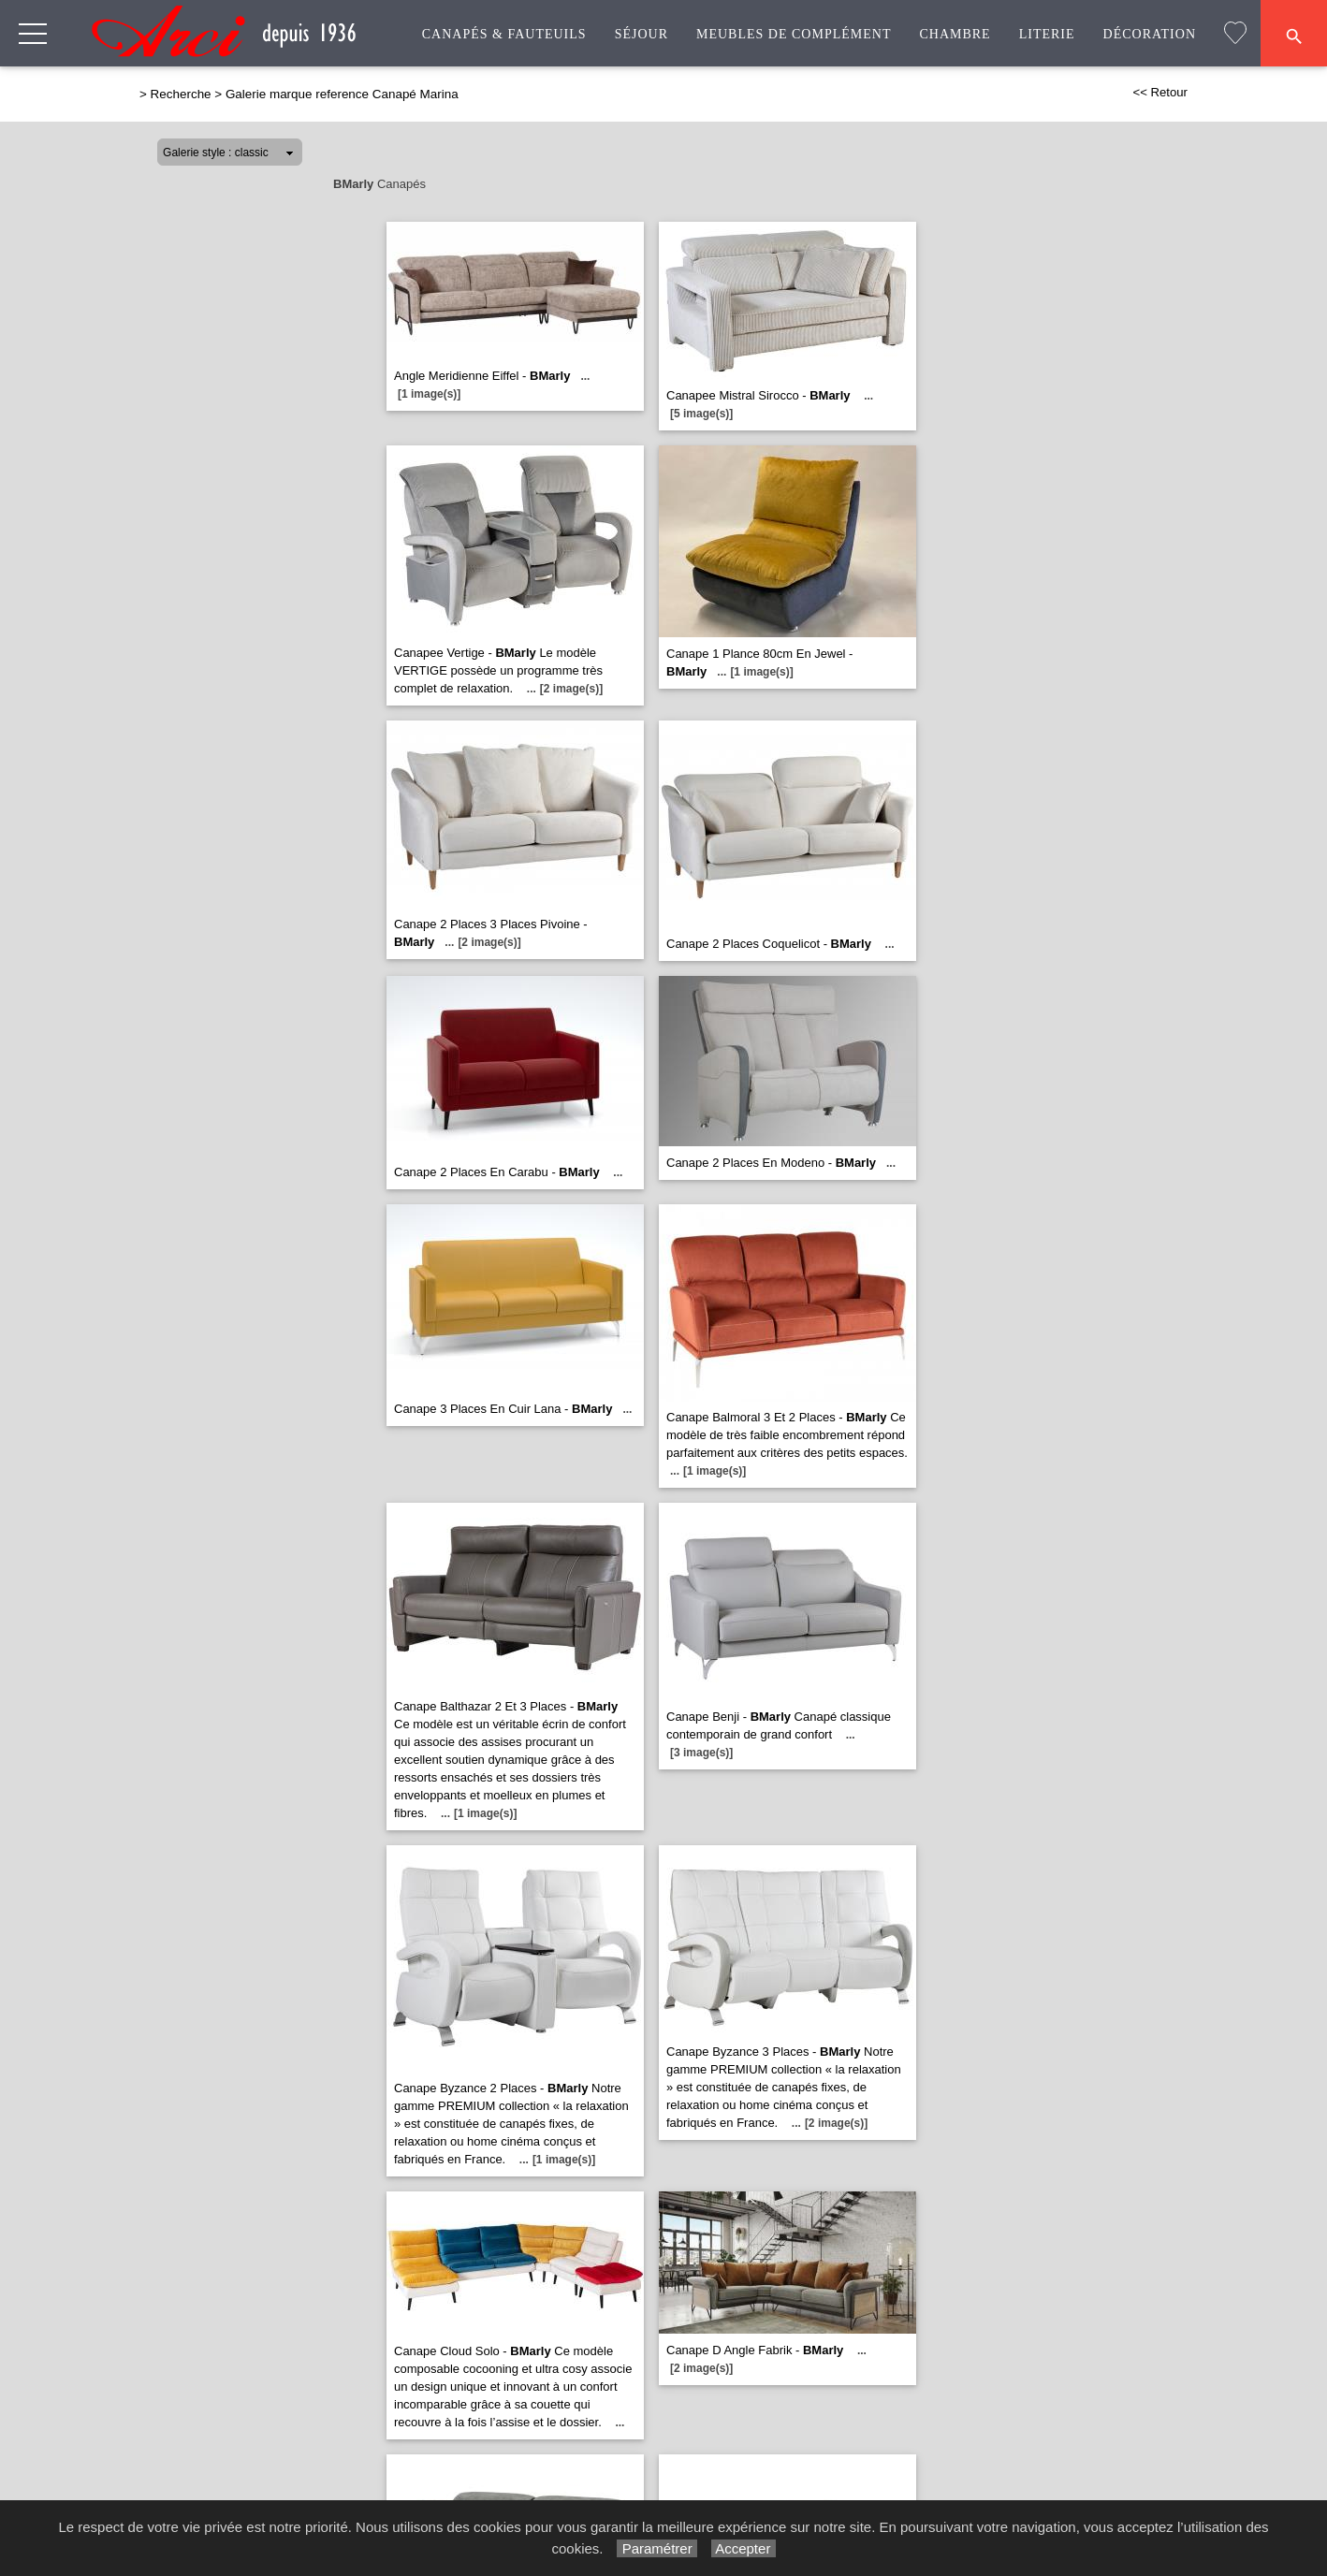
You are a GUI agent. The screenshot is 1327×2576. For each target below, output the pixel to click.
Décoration (1149, 34)
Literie (1047, 34)
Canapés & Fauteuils (504, 34)
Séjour (641, 34)
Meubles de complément (793, 34)
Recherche (181, 94)
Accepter (743, 2548)
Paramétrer (656, 2548)
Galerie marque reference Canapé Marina (342, 94)
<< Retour (1160, 92)
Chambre (954, 34)
